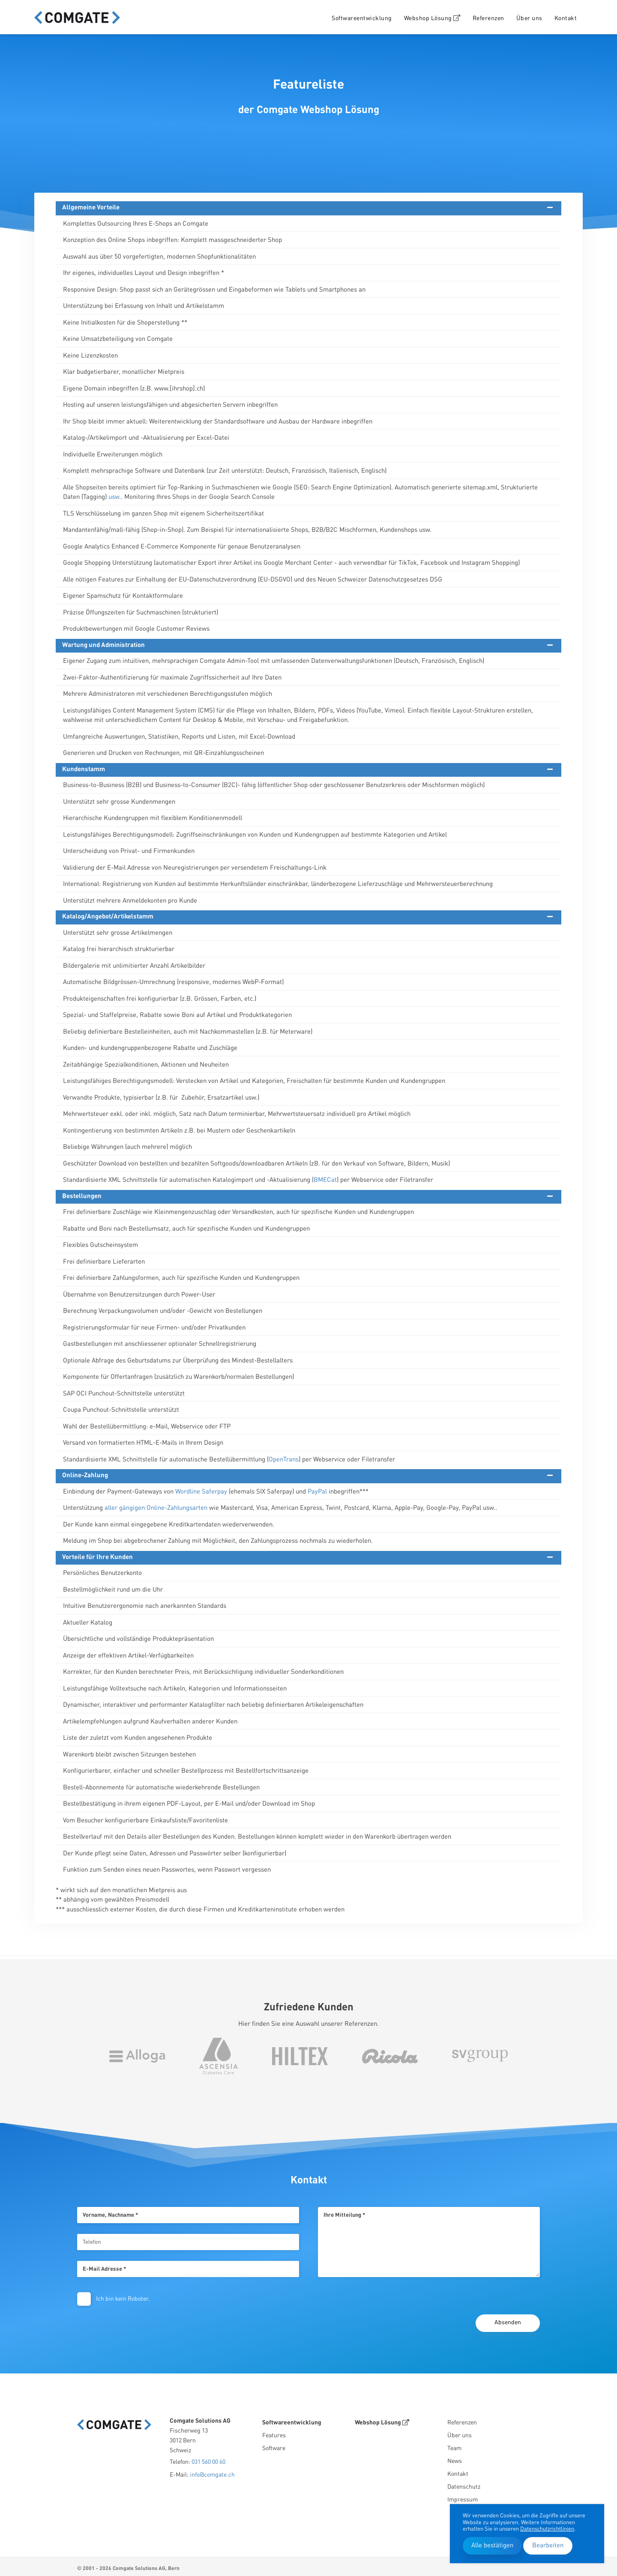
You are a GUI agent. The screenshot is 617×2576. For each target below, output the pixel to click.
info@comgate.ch (212, 2472)
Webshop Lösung (432, 18)
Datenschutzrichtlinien (547, 2529)
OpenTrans (284, 1460)
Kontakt (565, 18)
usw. (114, 497)
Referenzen (488, 18)
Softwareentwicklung (362, 18)
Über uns (529, 18)
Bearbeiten (547, 2546)
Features (274, 2433)
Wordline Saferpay (201, 1492)
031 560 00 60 (208, 2459)
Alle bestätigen (492, 2546)
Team (454, 2445)
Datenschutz (463, 2484)
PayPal (317, 1492)
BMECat (325, 1180)
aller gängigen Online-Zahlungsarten (156, 1508)
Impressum (462, 2497)
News (454, 2458)
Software (273, 2445)
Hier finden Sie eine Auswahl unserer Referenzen (307, 2021)
